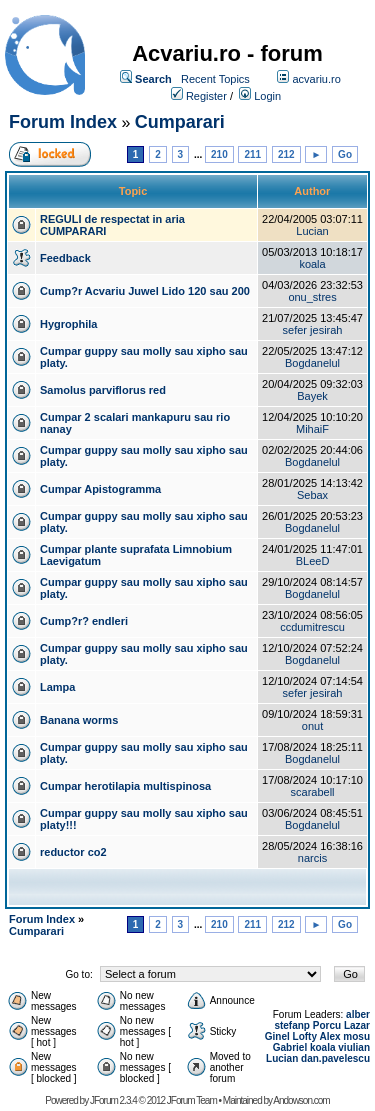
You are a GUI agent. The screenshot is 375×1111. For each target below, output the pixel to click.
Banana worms (79, 720)
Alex (329, 1036)
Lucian (312, 231)
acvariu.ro (316, 79)
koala (312, 264)
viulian (354, 1047)
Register (206, 96)
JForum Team (192, 1100)
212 (286, 154)
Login (267, 96)
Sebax (312, 495)
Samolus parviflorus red (103, 390)
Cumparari (180, 122)
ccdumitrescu (312, 627)
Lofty (305, 1036)
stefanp (292, 1025)
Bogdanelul (312, 363)
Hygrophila (68, 324)
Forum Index (63, 122)
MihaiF (312, 429)
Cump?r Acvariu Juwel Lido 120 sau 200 (145, 291)
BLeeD (313, 561)
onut (312, 726)
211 (252, 154)
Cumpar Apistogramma (100, 489)
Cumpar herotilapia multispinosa (125, 786)
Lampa (57, 687)
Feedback (65, 258)
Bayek (312, 396)
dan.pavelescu (335, 1058)
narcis (312, 858)
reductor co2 (73, 852)
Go (345, 154)
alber (358, 1014)
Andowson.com (301, 1100)
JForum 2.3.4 (113, 1100)
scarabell (313, 792)
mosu (356, 1036)
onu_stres (312, 297)
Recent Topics (215, 79)
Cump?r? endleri (84, 621)
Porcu (327, 1025)
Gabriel (290, 1047)
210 (219, 154)
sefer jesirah (313, 330)
